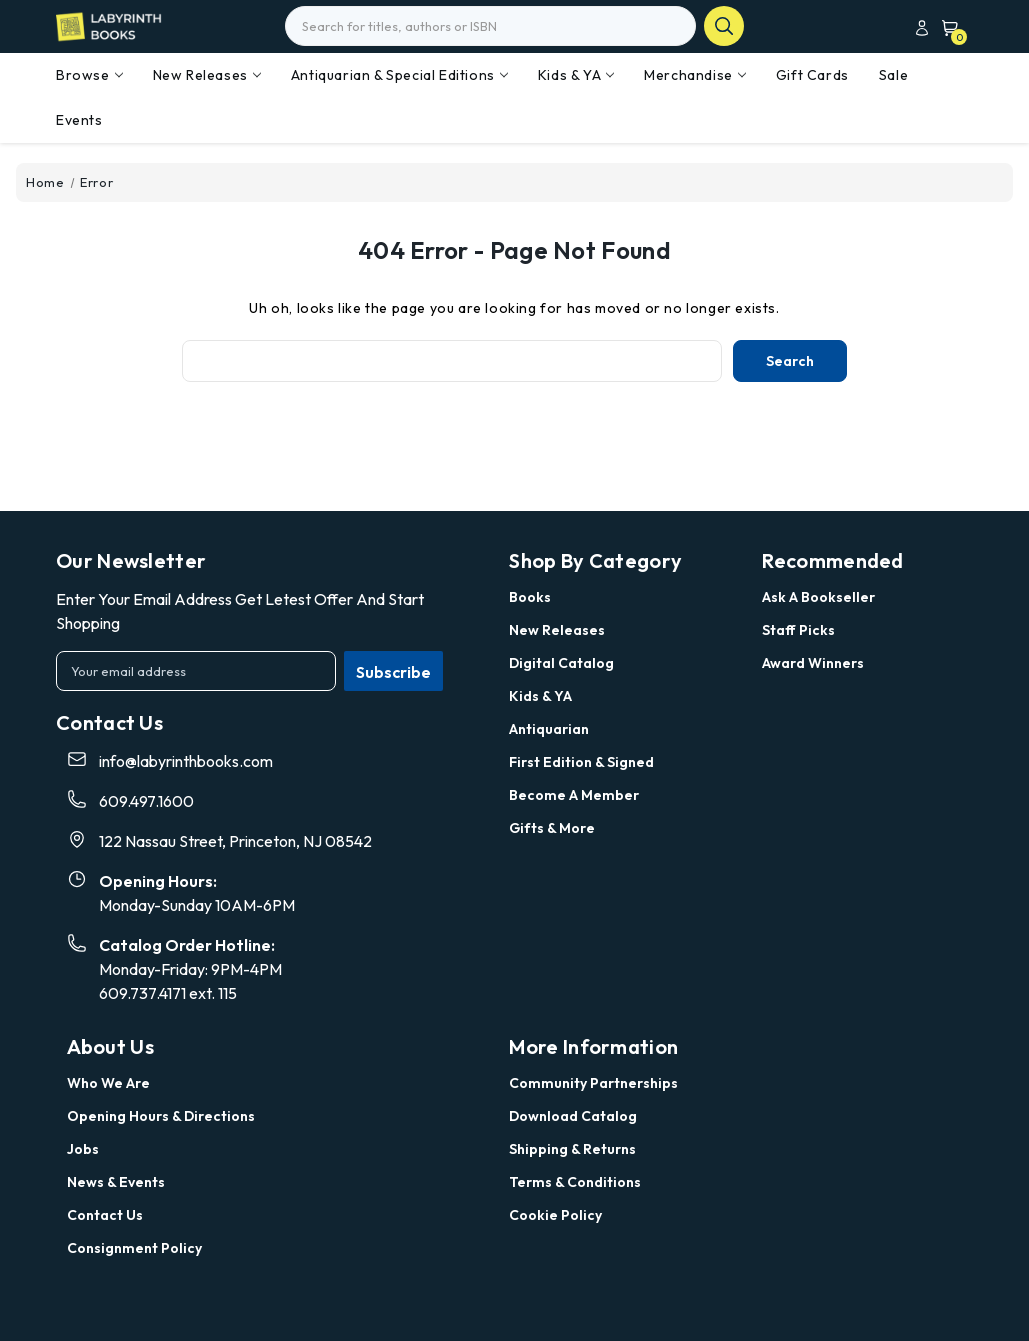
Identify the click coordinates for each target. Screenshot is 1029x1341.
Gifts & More (552, 828)
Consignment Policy (134, 1248)
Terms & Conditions (575, 1182)
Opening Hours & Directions (161, 1116)
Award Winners (813, 663)
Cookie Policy (555, 1215)
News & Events (116, 1182)
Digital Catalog (561, 663)
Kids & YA (576, 75)
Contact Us (105, 1215)
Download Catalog (573, 1116)
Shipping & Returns (572, 1149)
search (724, 26)
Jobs (83, 1149)
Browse (89, 75)
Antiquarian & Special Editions (399, 75)
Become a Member (574, 795)
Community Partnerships (593, 1083)
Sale (893, 75)
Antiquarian (549, 729)
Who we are (108, 1083)
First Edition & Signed (581, 762)
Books (530, 597)
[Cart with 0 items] (946, 27)
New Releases (207, 75)
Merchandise (695, 75)
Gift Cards (812, 75)
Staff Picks (798, 630)
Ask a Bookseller (818, 597)
